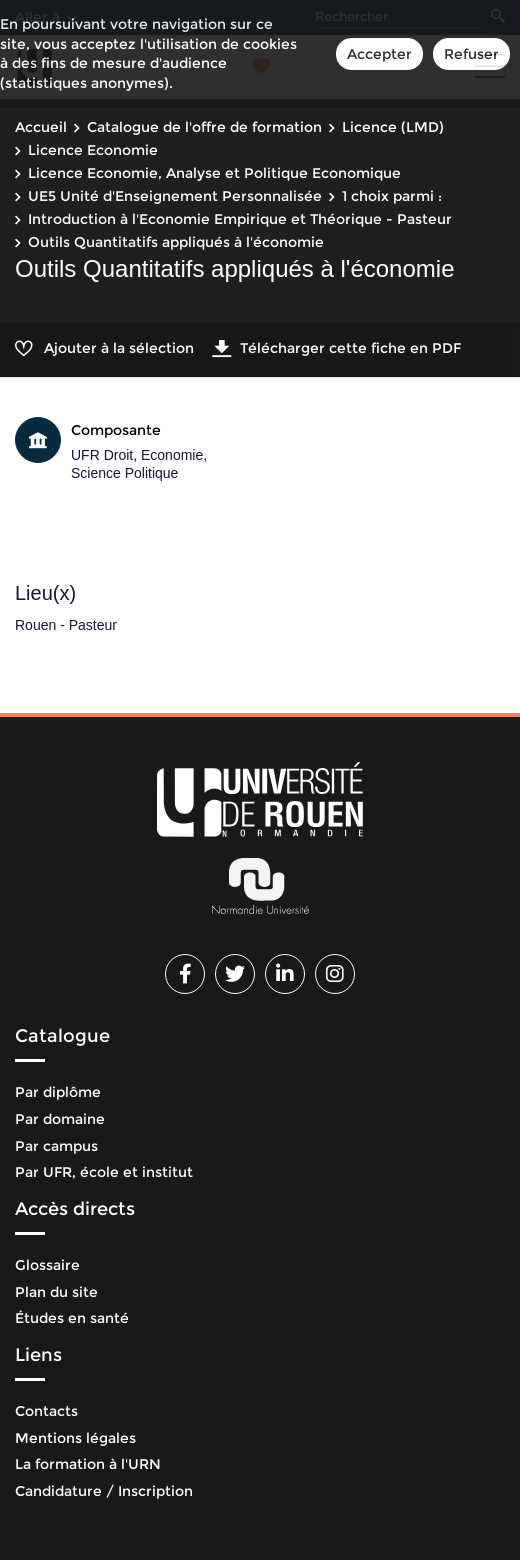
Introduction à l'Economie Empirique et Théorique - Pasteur (240, 219)
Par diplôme (58, 1092)
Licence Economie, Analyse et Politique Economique (214, 173)
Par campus (56, 1146)
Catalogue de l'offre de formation (204, 127)
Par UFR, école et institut (104, 1172)
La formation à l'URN (88, 1464)
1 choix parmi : (392, 196)
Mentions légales (75, 1438)
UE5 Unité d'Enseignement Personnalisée (175, 196)
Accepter (379, 54)
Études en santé (72, 1318)
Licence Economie (93, 150)
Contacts (46, 1411)
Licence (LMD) (393, 127)
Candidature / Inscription (104, 1491)
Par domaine (60, 1119)
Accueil (41, 127)
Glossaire (47, 1265)
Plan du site (56, 1292)
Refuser (471, 54)
